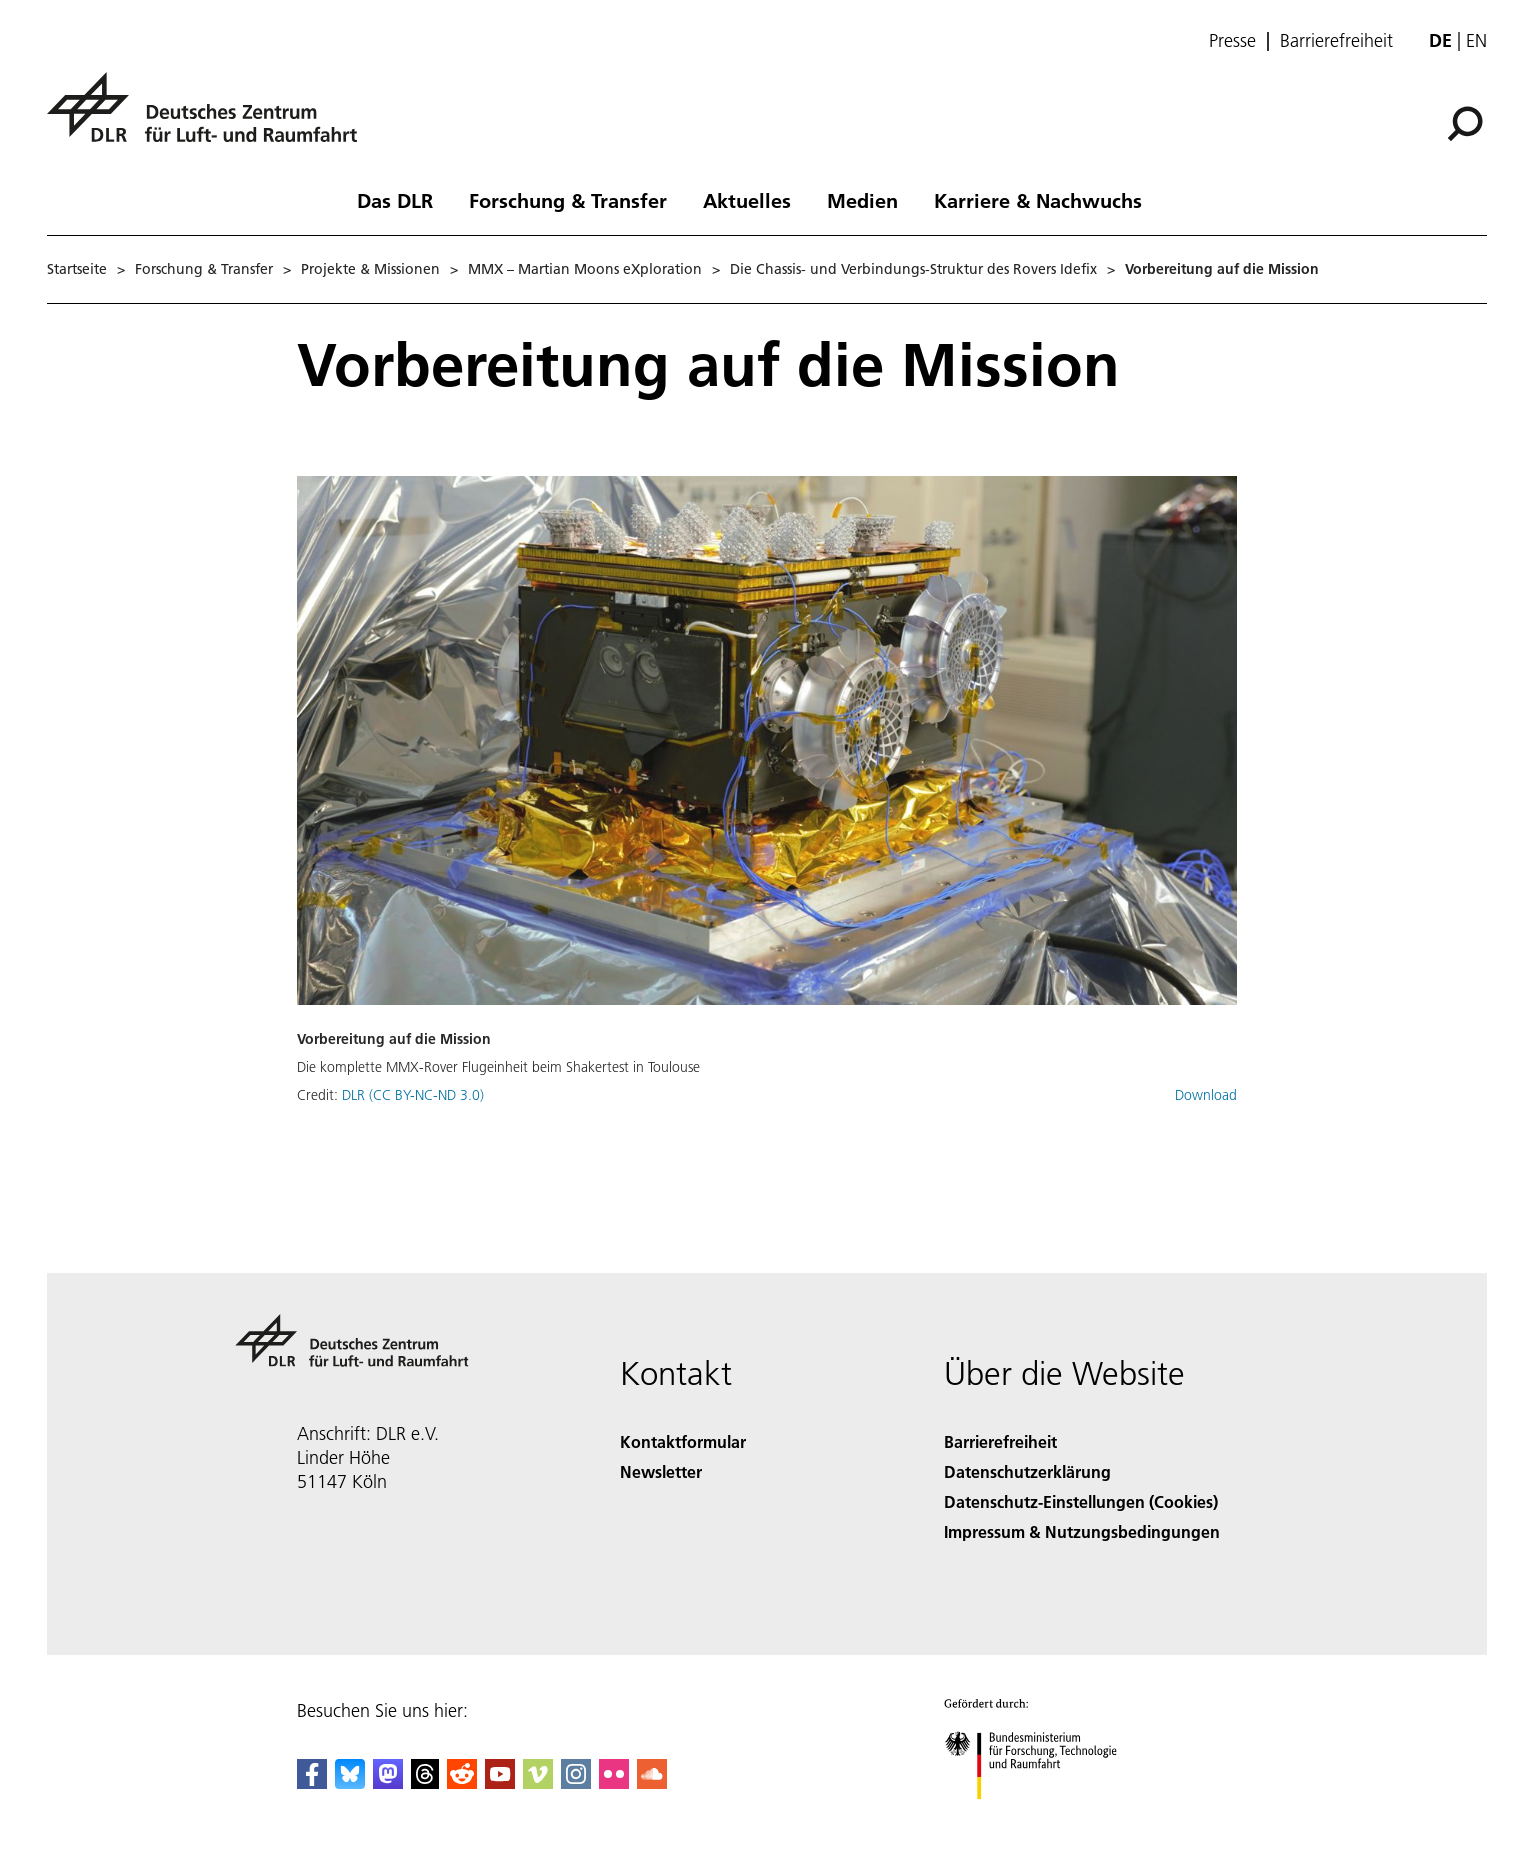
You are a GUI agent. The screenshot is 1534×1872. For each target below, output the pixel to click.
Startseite (77, 269)
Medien (862, 200)
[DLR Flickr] (614, 1782)
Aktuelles (747, 200)
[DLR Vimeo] (538, 1782)
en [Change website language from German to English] (1476, 40)
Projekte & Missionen (370, 269)
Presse (1232, 41)
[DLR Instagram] (576, 1782)
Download (1206, 1095)
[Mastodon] (388, 1782)
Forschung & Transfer (568, 200)
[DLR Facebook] (312, 1782)
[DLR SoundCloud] (652, 1782)
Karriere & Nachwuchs (1038, 200)
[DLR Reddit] (462, 1782)
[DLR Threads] (425, 1782)
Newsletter (661, 1471)
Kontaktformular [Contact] (683, 1441)
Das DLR (395, 200)
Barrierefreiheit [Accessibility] (1000, 1441)
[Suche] (1465, 124)
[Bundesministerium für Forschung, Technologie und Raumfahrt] (1041, 1816)
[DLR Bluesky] (350, 1782)
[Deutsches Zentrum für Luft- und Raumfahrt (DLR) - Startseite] (210, 118)
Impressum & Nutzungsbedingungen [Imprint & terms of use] (1082, 1531)
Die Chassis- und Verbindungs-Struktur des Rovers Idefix (913, 269)
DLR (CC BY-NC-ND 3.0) (413, 1095)
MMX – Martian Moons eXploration (585, 269)
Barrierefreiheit (1336, 41)
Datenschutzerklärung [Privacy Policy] (1027, 1471)
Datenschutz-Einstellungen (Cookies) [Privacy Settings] (1081, 1501)
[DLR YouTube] (500, 1782)
